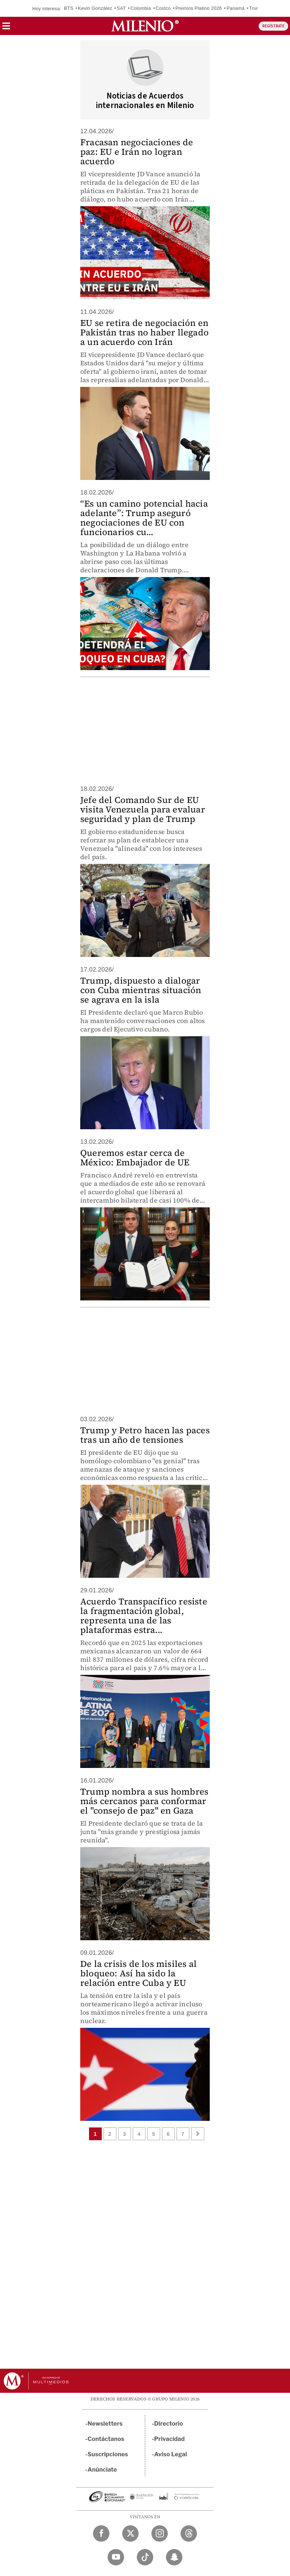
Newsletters (105, 2423)
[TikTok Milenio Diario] (145, 2557)
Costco (163, 8)
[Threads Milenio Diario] (189, 2533)
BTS (68, 8)
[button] (6, 28)
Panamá (236, 8)
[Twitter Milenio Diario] (130, 2533)
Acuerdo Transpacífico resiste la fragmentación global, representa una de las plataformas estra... (143, 1615)
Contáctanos (106, 2438)
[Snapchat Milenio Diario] (174, 2557)
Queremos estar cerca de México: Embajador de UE (135, 1157)
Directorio (168, 2423)
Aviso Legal (170, 2454)
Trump (256, 8)
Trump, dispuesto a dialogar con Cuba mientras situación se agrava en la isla (140, 990)
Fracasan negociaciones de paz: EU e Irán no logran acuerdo (136, 151)
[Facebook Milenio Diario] (101, 2533)
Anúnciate (102, 2469)
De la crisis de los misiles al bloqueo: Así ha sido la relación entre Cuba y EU (138, 1973)
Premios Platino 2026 (198, 8)
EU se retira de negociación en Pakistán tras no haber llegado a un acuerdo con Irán (144, 332)
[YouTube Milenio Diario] (116, 2557)
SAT (121, 8)
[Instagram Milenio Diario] (159, 2533)
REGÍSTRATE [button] (273, 26)
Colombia (140, 8)
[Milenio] (145, 26)
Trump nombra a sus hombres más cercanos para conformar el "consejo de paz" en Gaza (144, 1800)
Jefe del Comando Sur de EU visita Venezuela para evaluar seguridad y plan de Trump (142, 809)
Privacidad (169, 2438)
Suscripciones (108, 2454)
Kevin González (95, 8)
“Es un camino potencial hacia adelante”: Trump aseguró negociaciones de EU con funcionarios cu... (144, 517)
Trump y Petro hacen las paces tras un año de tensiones (145, 1435)
